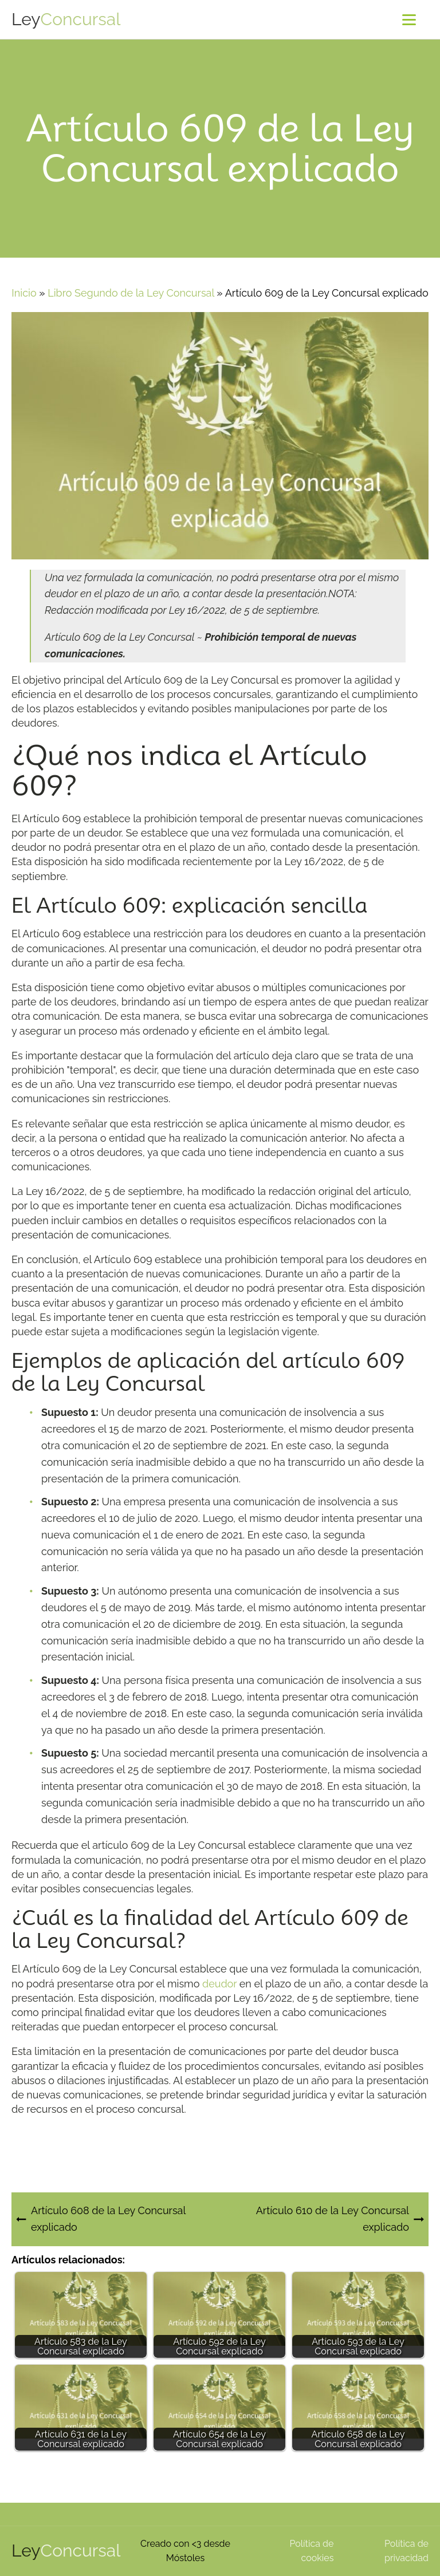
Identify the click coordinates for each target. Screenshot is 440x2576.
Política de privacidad (406, 2551)
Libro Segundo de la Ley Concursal (131, 293)
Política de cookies (311, 2551)
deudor (219, 1984)
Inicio (23, 293)
